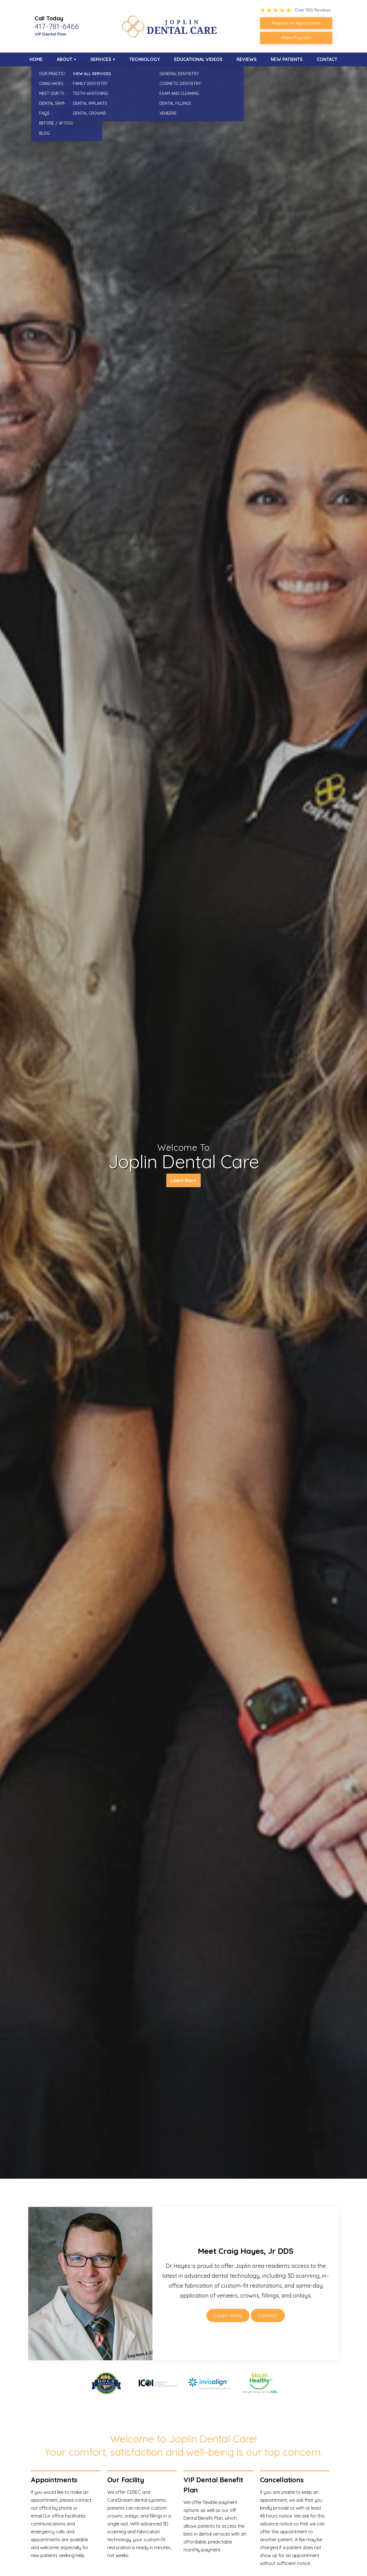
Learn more (228, 2315)
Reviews (247, 59)
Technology (144, 59)
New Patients (287, 59)
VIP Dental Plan (50, 34)
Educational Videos (198, 59)
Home (36, 59)
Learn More (183, 1181)
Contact (327, 59)
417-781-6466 (57, 26)
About (64, 59)
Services (100, 59)
